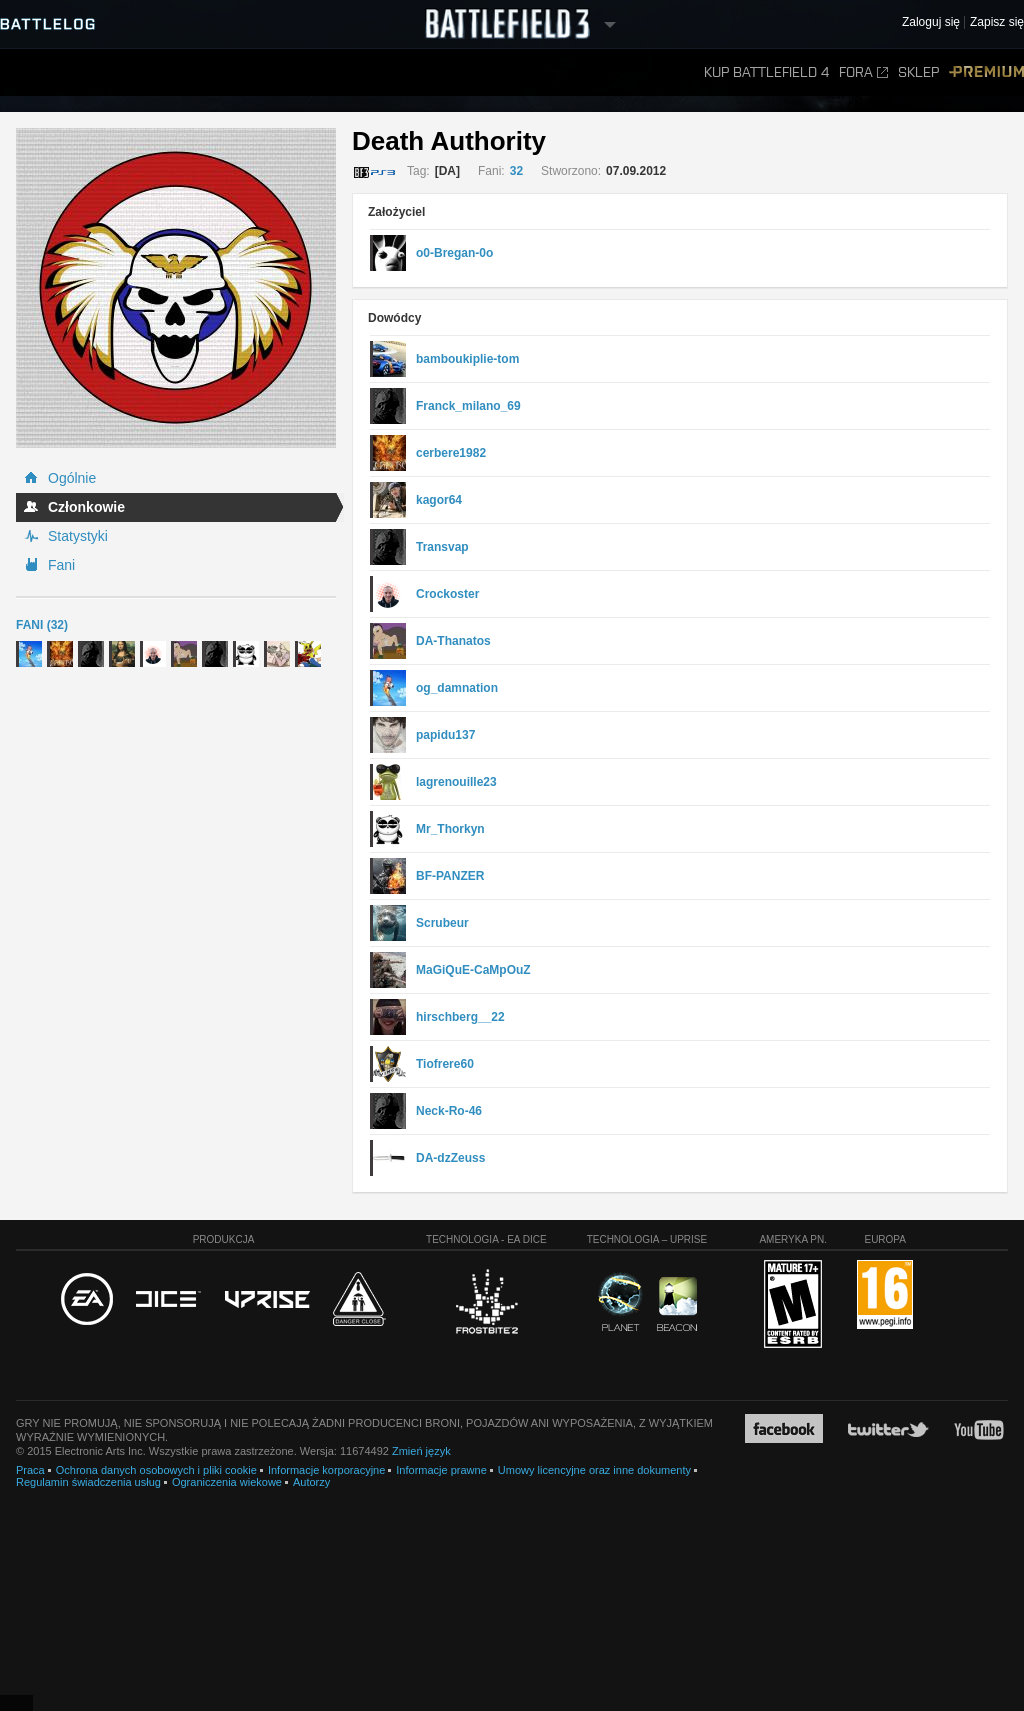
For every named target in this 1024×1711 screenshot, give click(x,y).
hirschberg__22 (460, 1017)
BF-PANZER (450, 876)
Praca (30, 1470)
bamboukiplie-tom (467, 359)
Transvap (442, 547)
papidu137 (445, 735)
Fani (61, 565)
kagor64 (439, 500)
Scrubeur (442, 923)
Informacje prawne (441, 1470)
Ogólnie (72, 478)
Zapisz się (997, 22)
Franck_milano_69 (468, 406)
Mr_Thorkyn (450, 829)
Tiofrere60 (445, 1064)
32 (516, 171)
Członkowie (86, 507)
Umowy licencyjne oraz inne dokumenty (594, 1470)
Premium (986, 72)
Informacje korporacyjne (326, 1470)
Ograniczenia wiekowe (227, 1482)
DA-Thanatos (453, 641)
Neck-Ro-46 (449, 1111)
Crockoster (447, 594)
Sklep (918, 72)
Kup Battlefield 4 (766, 72)
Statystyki (78, 536)
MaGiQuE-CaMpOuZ (473, 970)
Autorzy (311, 1482)
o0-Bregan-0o (454, 253)
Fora (863, 72)
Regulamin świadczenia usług (88, 1482)
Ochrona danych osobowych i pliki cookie (156, 1470)
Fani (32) (42, 625)
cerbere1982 (451, 453)
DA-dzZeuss (450, 1158)
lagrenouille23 (456, 782)
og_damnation (457, 688)
